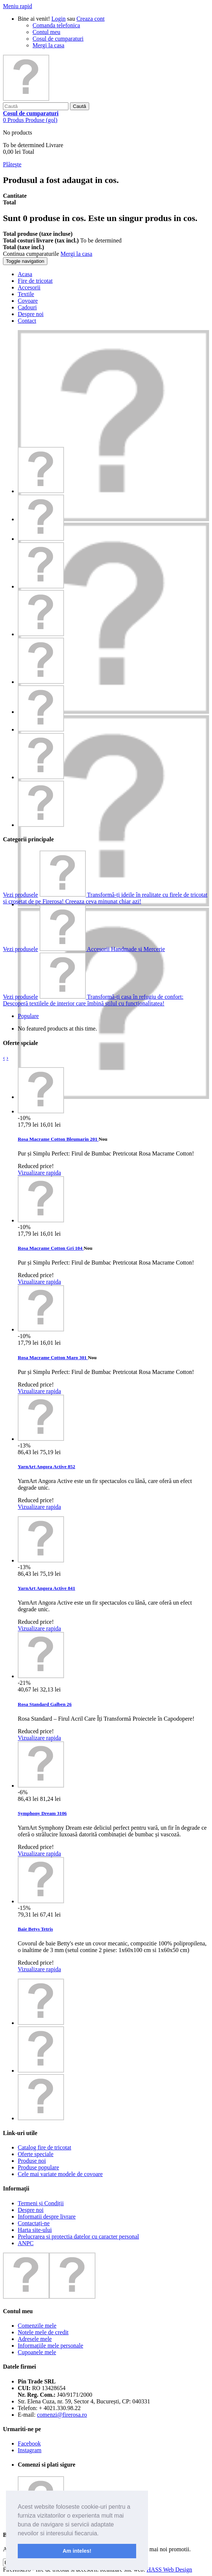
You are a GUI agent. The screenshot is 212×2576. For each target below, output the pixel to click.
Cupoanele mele (37, 2352)
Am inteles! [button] (77, 2551)
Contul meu (46, 32)
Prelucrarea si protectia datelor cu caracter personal (78, 2236)
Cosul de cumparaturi (58, 38)
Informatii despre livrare (46, 2216)
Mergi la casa (48, 45)
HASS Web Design (169, 2569)
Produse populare (38, 2167)
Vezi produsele (20, 895)
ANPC (26, 2243)
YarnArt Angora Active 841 (46, 1588)
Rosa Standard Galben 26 (45, 1704)
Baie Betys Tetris (35, 1929)
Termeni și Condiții (41, 2203)
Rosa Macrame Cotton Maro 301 (53, 1357)
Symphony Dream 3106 (42, 1813)
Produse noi (32, 2161)
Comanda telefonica (56, 25)
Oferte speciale (35, 2154)
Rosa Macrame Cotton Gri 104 (51, 1248)
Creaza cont (91, 19)
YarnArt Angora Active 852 (46, 1466)
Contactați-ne (34, 2223)
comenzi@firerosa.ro (62, 2415)
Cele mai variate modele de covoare (60, 2174)
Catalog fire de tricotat (44, 2147)
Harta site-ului (35, 2230)
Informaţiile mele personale (50, 2345)
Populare (28, 1016)
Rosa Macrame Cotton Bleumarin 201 (58, 1139)
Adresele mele (35, 2339)
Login (58, 19)
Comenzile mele (37, 2325)
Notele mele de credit (43, 2332)
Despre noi (31, 2210)
